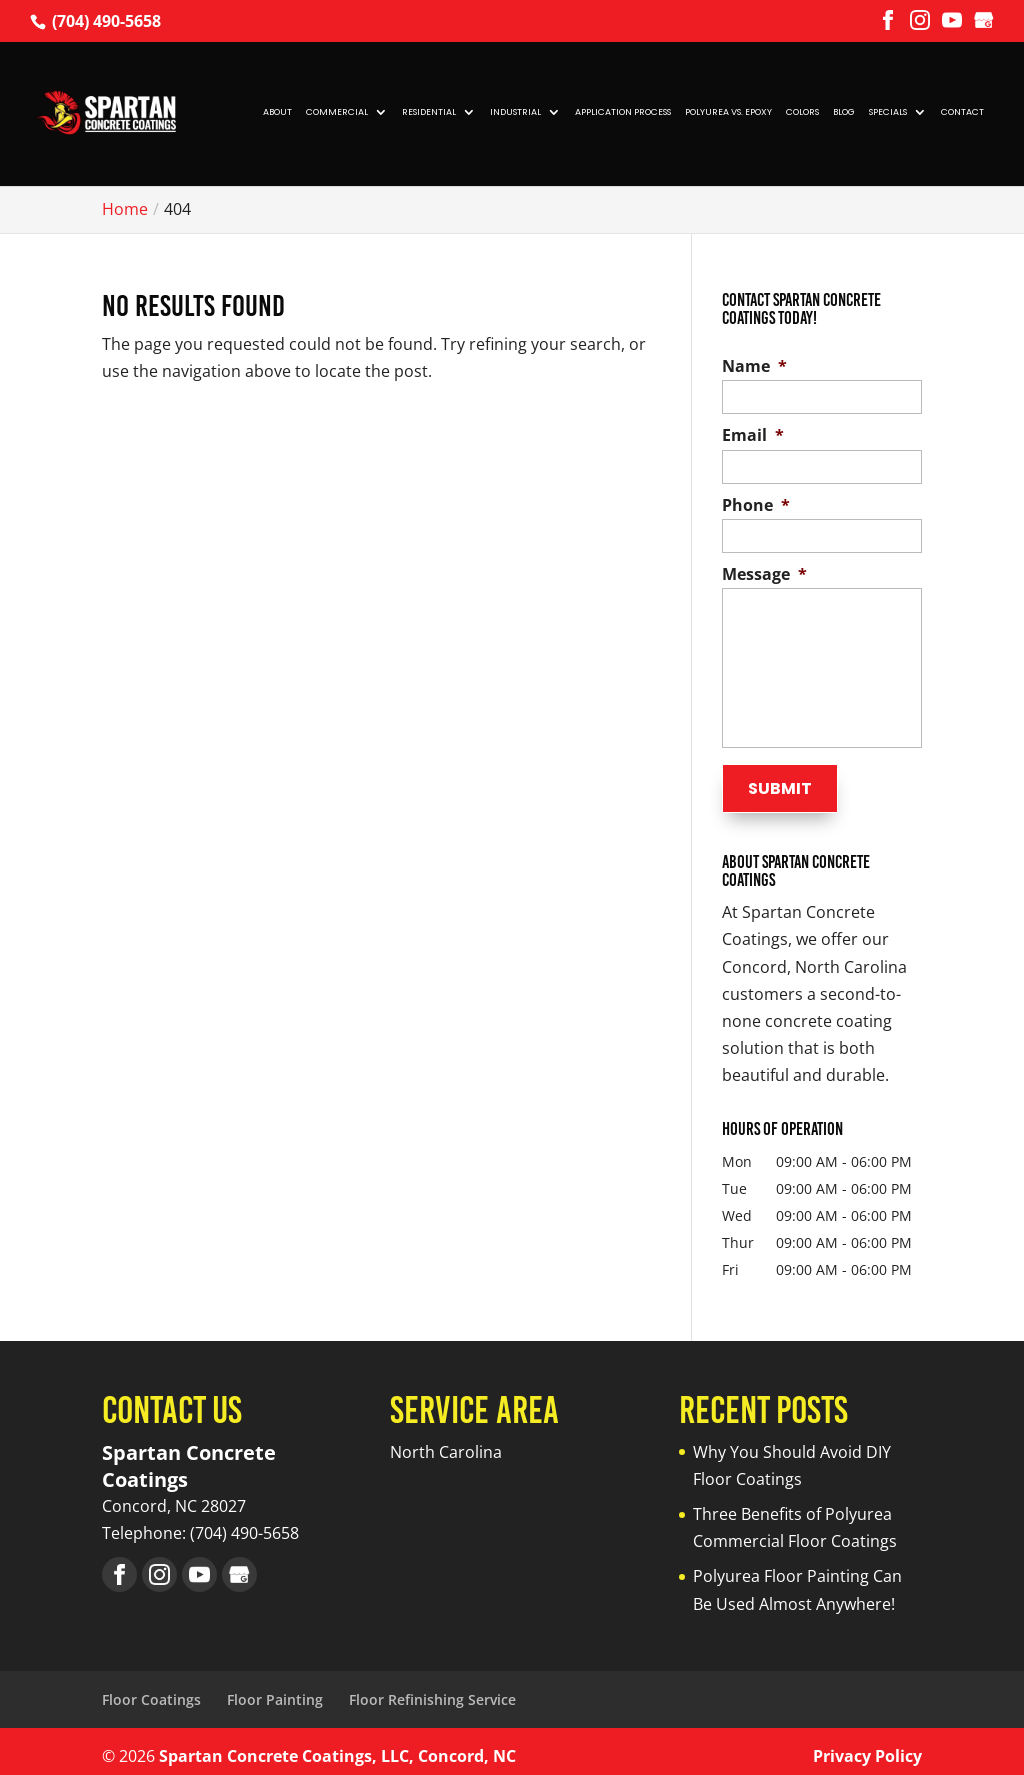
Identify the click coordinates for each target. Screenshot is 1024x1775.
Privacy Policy (867, 1746)
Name (754, 366)
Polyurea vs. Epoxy (728, 112)
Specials (888, 112)
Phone (756, 505)
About (277, 112)
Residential (429, 112)
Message (764, 574)
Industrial (515, 112)
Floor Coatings (151, 1689)
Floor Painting (275, 1689)
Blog (844, 112)
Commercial (337, 112)
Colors (802, 112)
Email (753, 435)
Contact (962, 112)
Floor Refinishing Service (432, 1689)
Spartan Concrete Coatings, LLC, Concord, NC (337, 1746)
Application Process (623, 112)
